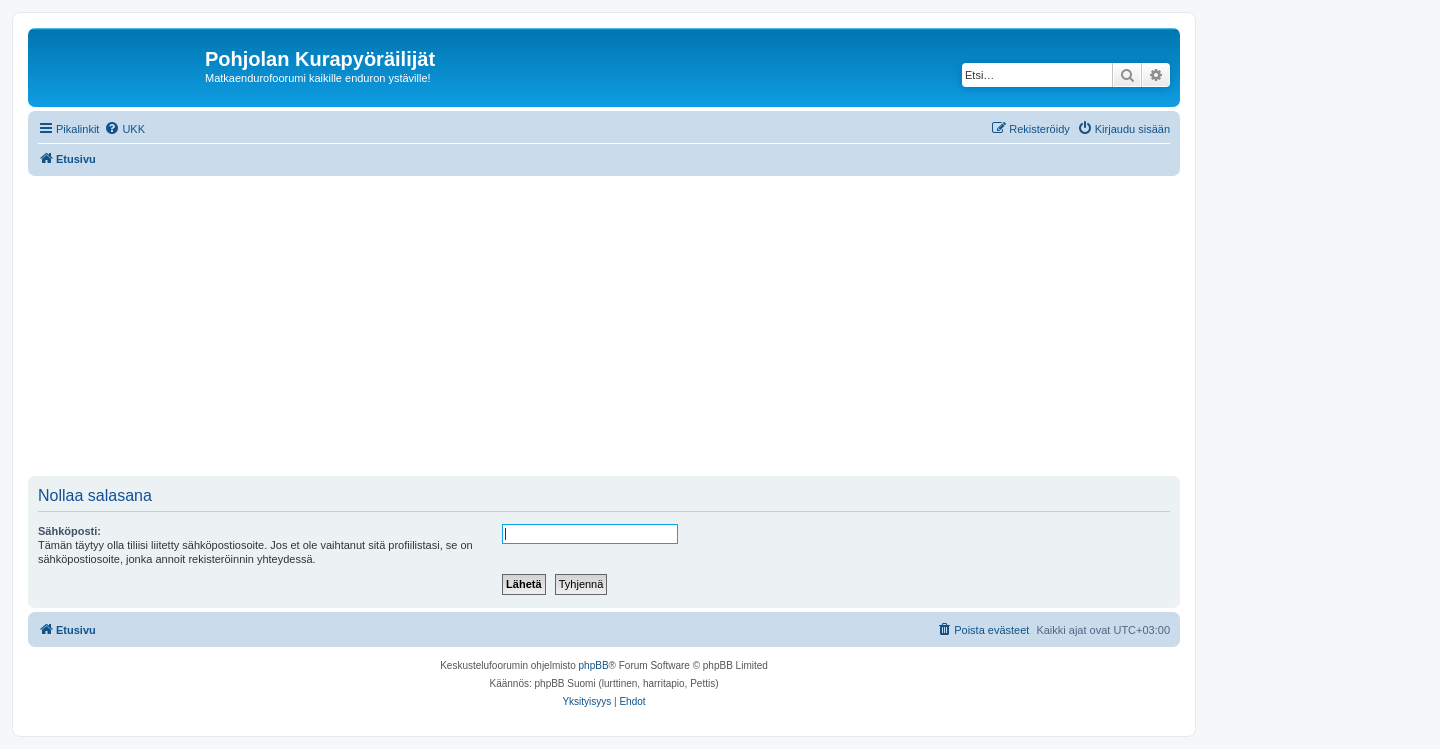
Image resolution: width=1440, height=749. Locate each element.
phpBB (594, 665)
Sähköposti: (69, 531)
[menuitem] (124, 129)
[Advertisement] (628, 326)
